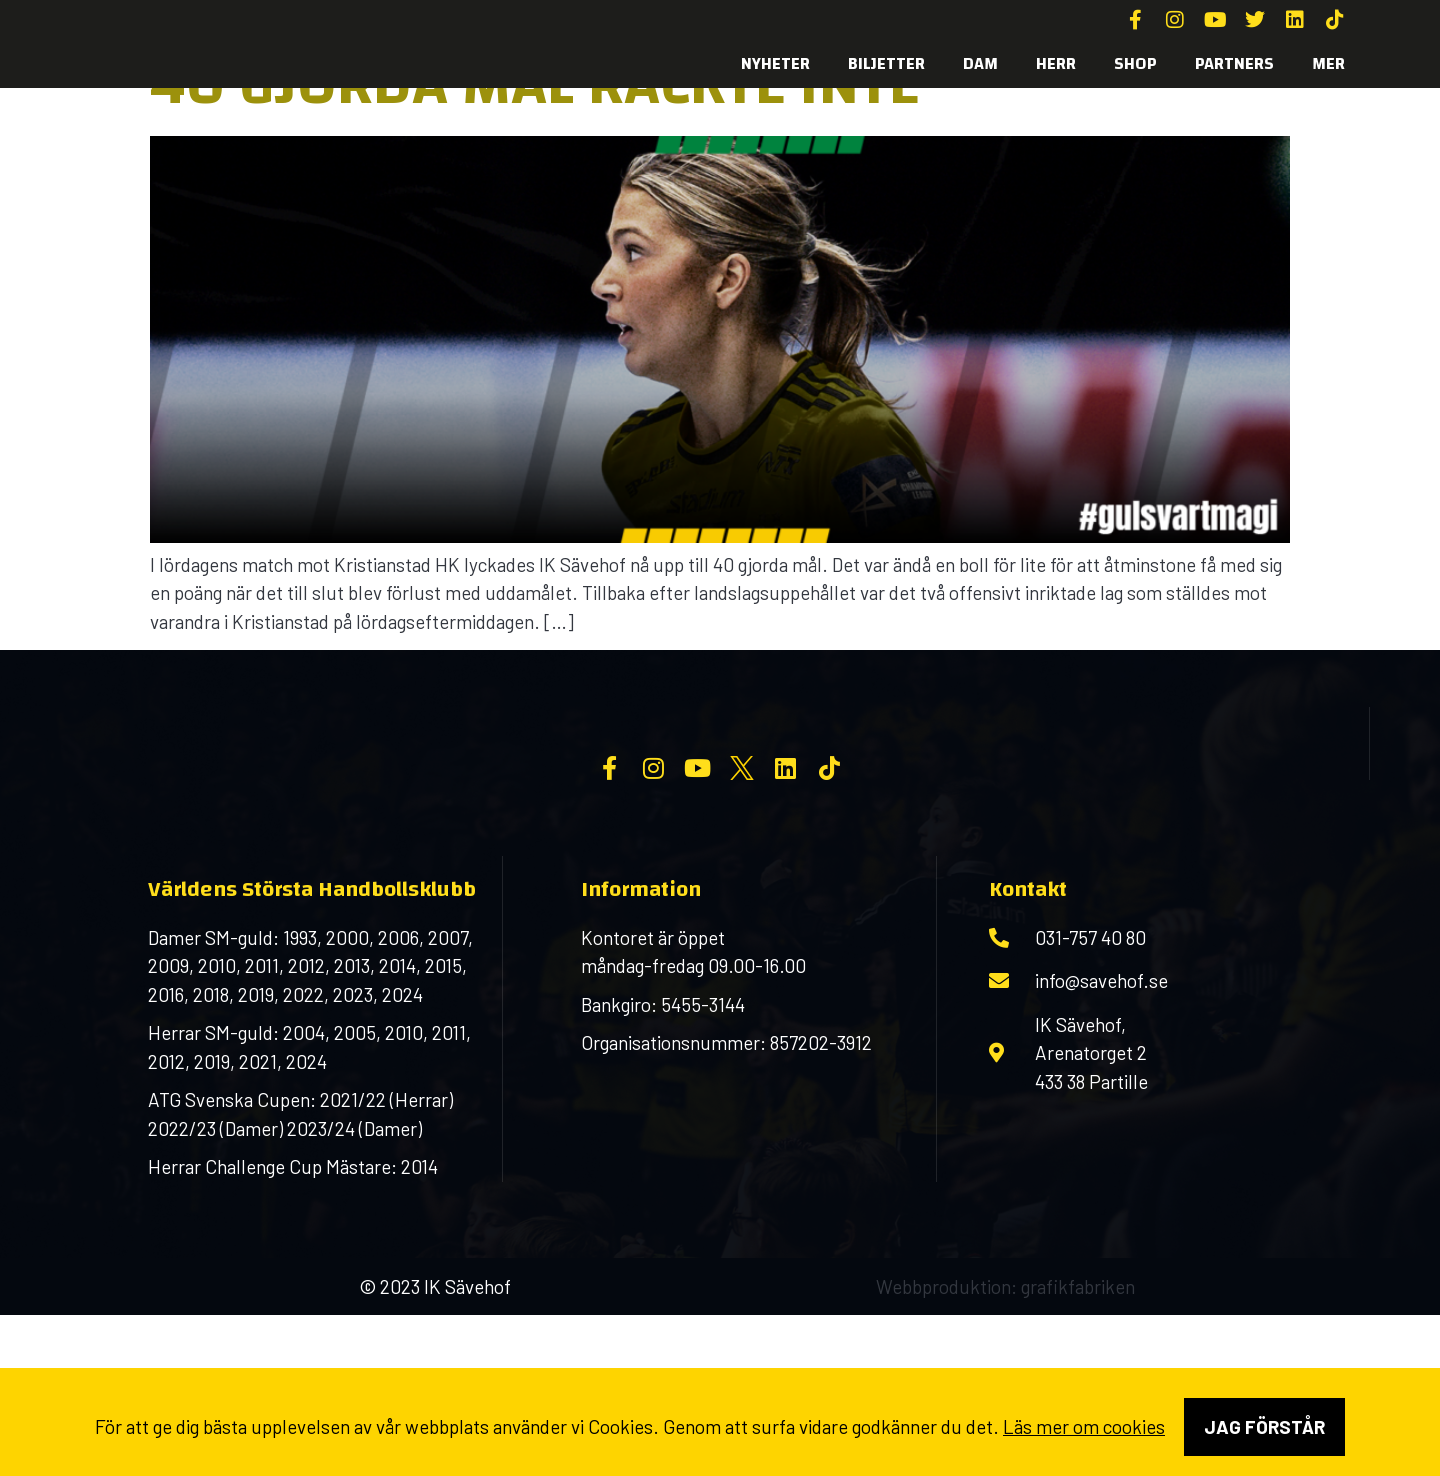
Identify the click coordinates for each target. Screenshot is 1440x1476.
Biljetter (886, 63)
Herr (1056, 63)
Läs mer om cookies (1084, 1426)
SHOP (1135, 63)
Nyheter (775, 63)
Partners (1234, 63)
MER (1328, 63)
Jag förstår (1264, 1426)
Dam (980, 63)
